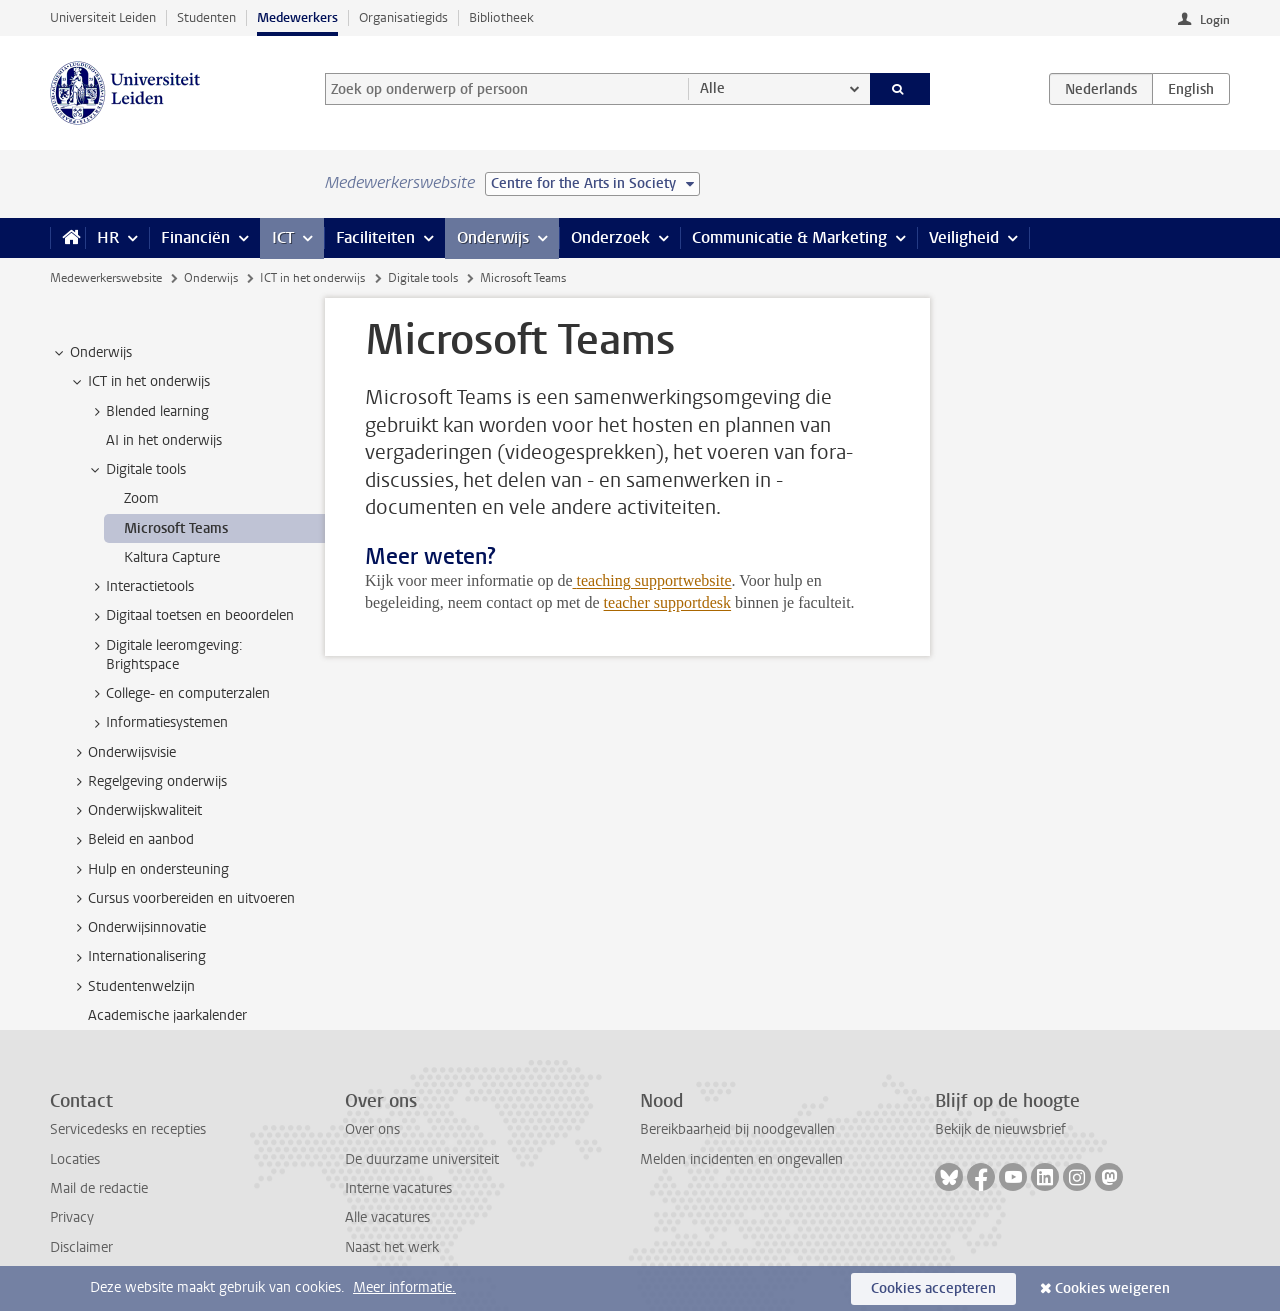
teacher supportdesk (668, 602)
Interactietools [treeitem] (140, 587)
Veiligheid (964, 237)
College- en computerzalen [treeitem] (178, 694)
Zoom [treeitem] (141, 498)
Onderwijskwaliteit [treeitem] (135, 811)
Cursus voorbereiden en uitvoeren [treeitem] (182, 899)
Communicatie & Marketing (789, 237)
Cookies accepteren (933, 1288)
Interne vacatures (398, 1188)
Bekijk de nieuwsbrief (1000, 1129)
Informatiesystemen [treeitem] (157, 723)
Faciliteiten (375, 237)
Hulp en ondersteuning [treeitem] (149, 870)
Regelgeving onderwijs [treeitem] (148, 782)
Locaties (75, 1159)
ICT (283, 237)
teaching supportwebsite (654, 580)
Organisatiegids (403, 17)
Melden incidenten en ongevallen (741, 1159)
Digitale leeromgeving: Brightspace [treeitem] (165, 655)
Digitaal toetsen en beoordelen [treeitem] (190, 616)
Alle (712, 88)
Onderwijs (493, 237)
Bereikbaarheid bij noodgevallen (737, 1129)
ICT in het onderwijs (312, 278)
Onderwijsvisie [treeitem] (122, 753)
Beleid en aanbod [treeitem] (131, 840)
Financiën (195, 237)
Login (1215, 20)
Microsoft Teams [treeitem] (176, 528)
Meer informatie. (404, 1287)
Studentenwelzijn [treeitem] (132, 987)
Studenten (206, 17)
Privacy (72, 1217)
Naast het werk (392, 1247)
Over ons (372, 1129)
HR (108, 237)
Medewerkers (297, 17)
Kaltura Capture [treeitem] (172, 557)
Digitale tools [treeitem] (136, 470)
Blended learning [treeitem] (148, 412)
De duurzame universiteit (422, 1159)
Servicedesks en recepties (128, 1129)
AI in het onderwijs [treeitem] (164, 440)
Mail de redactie (99, 1188)
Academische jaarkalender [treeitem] (167, 1015)
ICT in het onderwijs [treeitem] (139, 382)
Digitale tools (423, 278)
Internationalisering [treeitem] (137, 957)
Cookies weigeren (1112, 1288)
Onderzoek (610, 237)
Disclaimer (81, 1247)
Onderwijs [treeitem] (91, 353)
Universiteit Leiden (103, 17)
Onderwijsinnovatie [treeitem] (137, 928)
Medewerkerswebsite (106, 278)
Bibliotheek (501, 17)
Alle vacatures (387, 1217)
